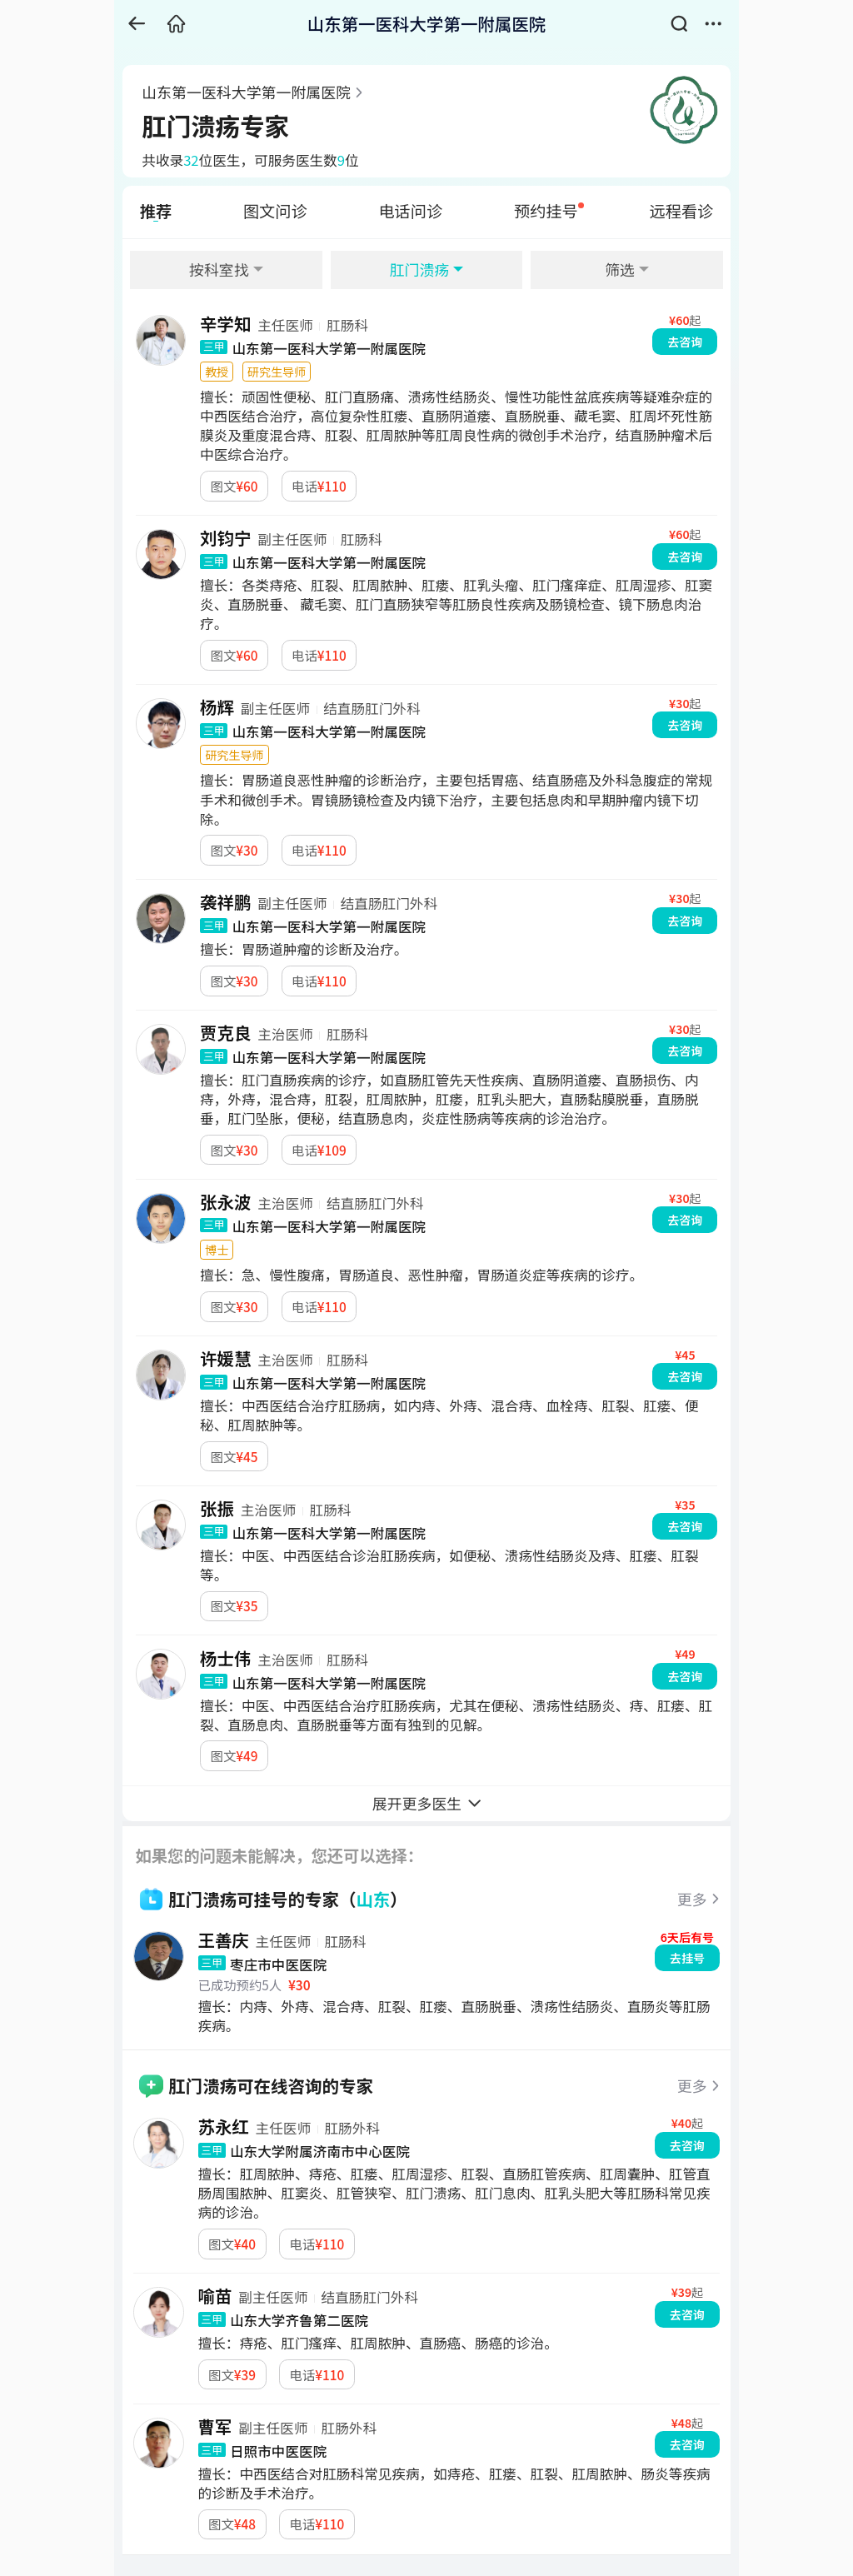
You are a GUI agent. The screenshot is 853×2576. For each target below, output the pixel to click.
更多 (692, 1898)
